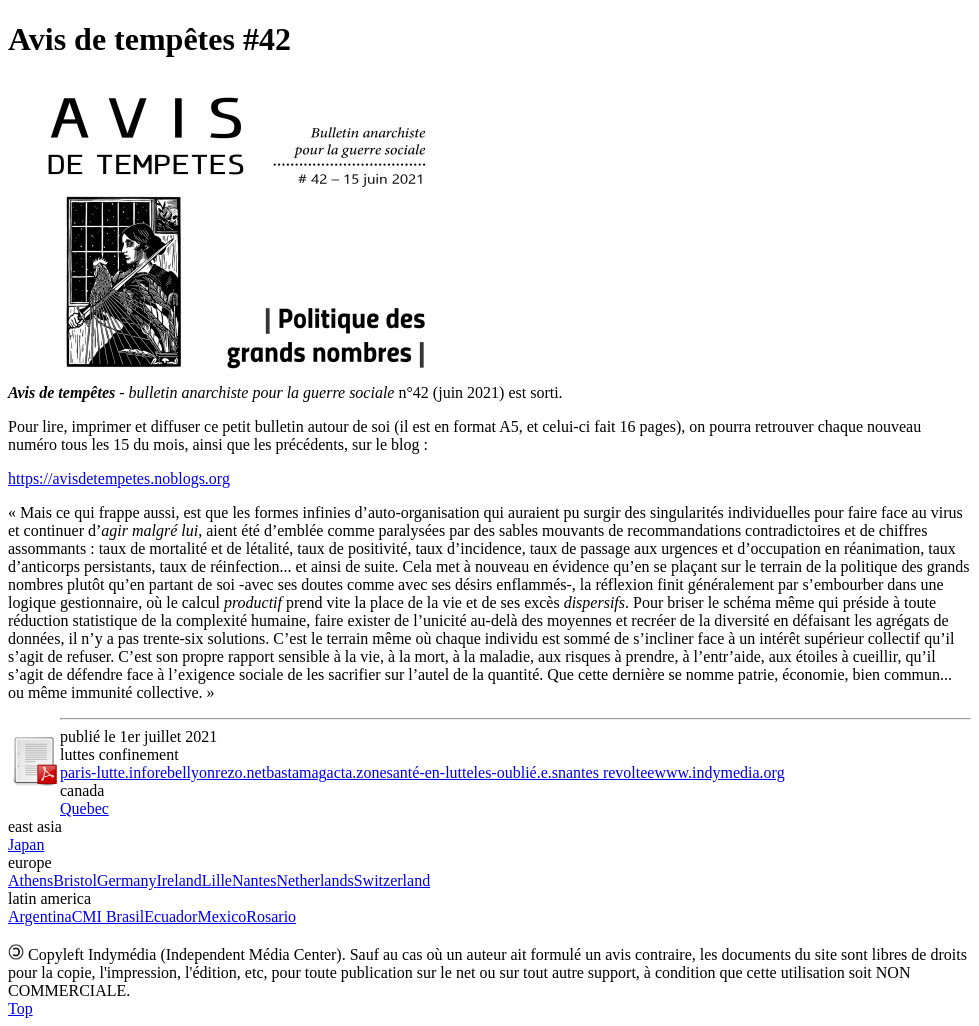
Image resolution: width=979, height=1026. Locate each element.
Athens (30, 880)
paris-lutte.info (107, 772)
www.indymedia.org (719, 772)
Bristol (75, 880)
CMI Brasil (108, 916)
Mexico (221, 916)
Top (20, 1008)
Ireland (178, 880)
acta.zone (357, 772)
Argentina (40, 916)
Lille (217, 880)
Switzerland (392, 880)
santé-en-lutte (430, 772)
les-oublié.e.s (516, 772)
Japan (26, 844)
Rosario (271, 916)
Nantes (254, 880)
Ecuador (170, 916)
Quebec (84, 808)
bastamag (296, 772)
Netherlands (314, 880)
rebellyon (185, 772)
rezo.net (240, 772)
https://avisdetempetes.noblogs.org (119, 478)
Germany (127, 880)
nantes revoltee (606, 772)
